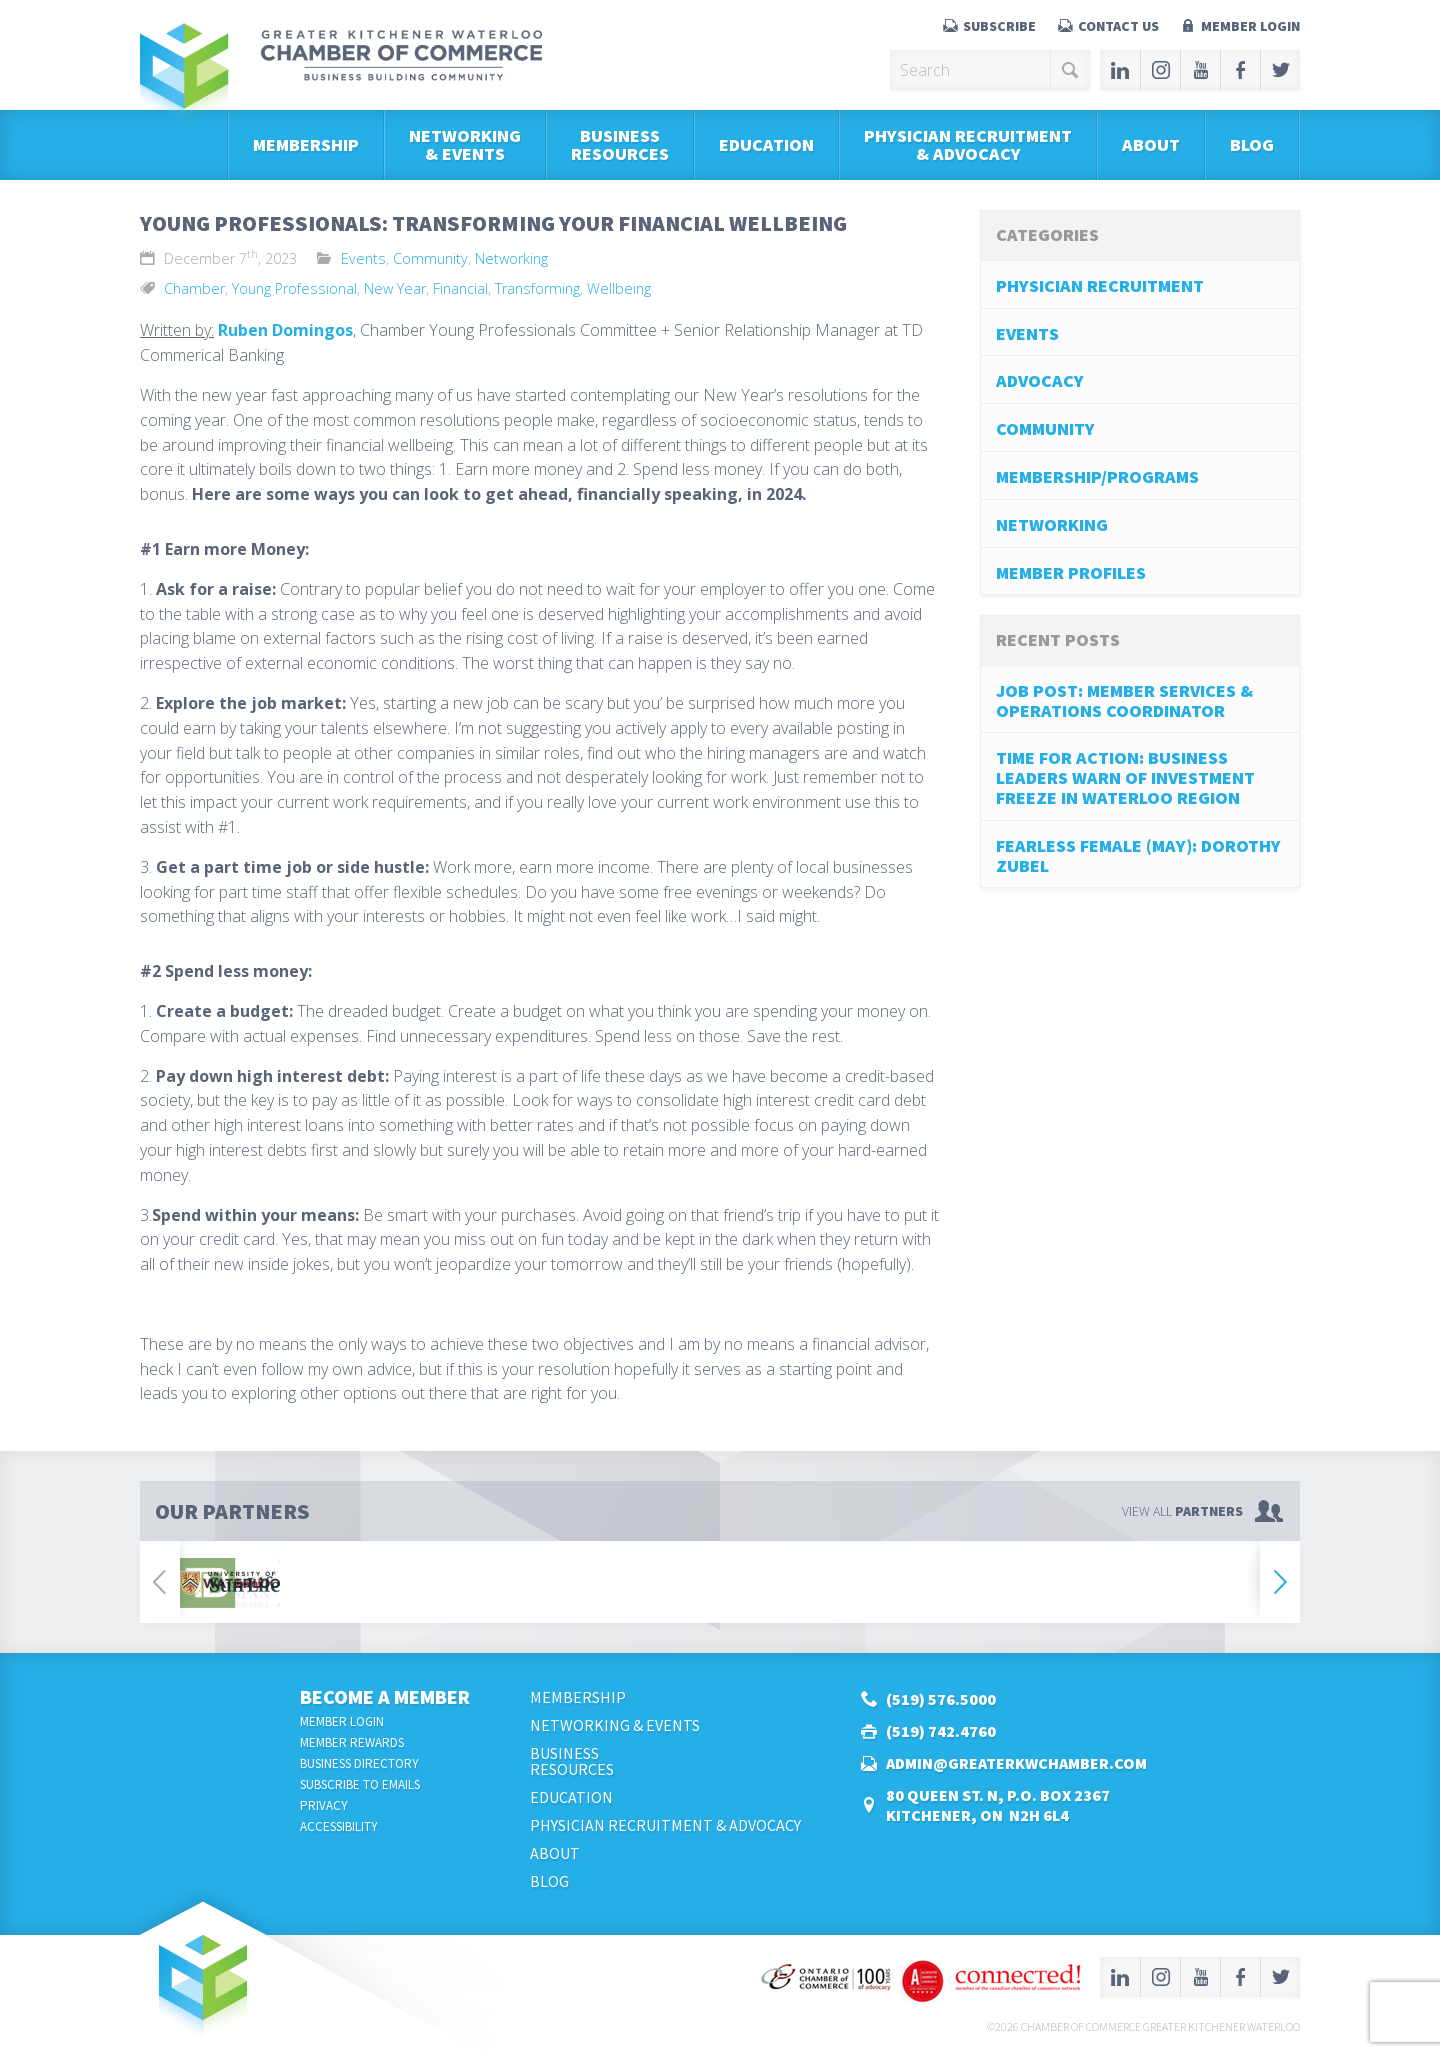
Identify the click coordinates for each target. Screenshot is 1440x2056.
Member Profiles (1071, 572)
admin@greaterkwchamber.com (1016, 1763)
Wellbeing (619, 288)
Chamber (194, 288)
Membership (306, 144)
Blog (1252, 144)
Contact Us (1118, 26)
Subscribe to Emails (360, 1784)
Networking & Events (465, 144)
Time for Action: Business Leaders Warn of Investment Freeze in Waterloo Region (1125, 777)
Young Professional (294, 288)
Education (766, 144)
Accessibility (339, 1826)
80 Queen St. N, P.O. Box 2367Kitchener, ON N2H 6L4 (998, 1805)
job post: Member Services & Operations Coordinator (1124, 700)
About (1151, 144)
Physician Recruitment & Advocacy (968, 144)
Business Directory (359, 1763)
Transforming (537, 288)
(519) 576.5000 (941, 1699)
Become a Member (385, 1696)
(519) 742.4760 (941, 1731)
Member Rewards (352, 1742)
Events (363, 258)
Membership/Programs (1097, 476)
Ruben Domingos (285, 330)
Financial (460, 288)
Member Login (1250, 26)
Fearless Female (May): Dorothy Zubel (1138, 855)
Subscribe (999, 26)
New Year (395, 288)
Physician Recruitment (1100, 285)
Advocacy (1040, 380)
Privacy (324, 1805)
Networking (511, 258)
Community (430, 258)
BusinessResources (620, 144)
